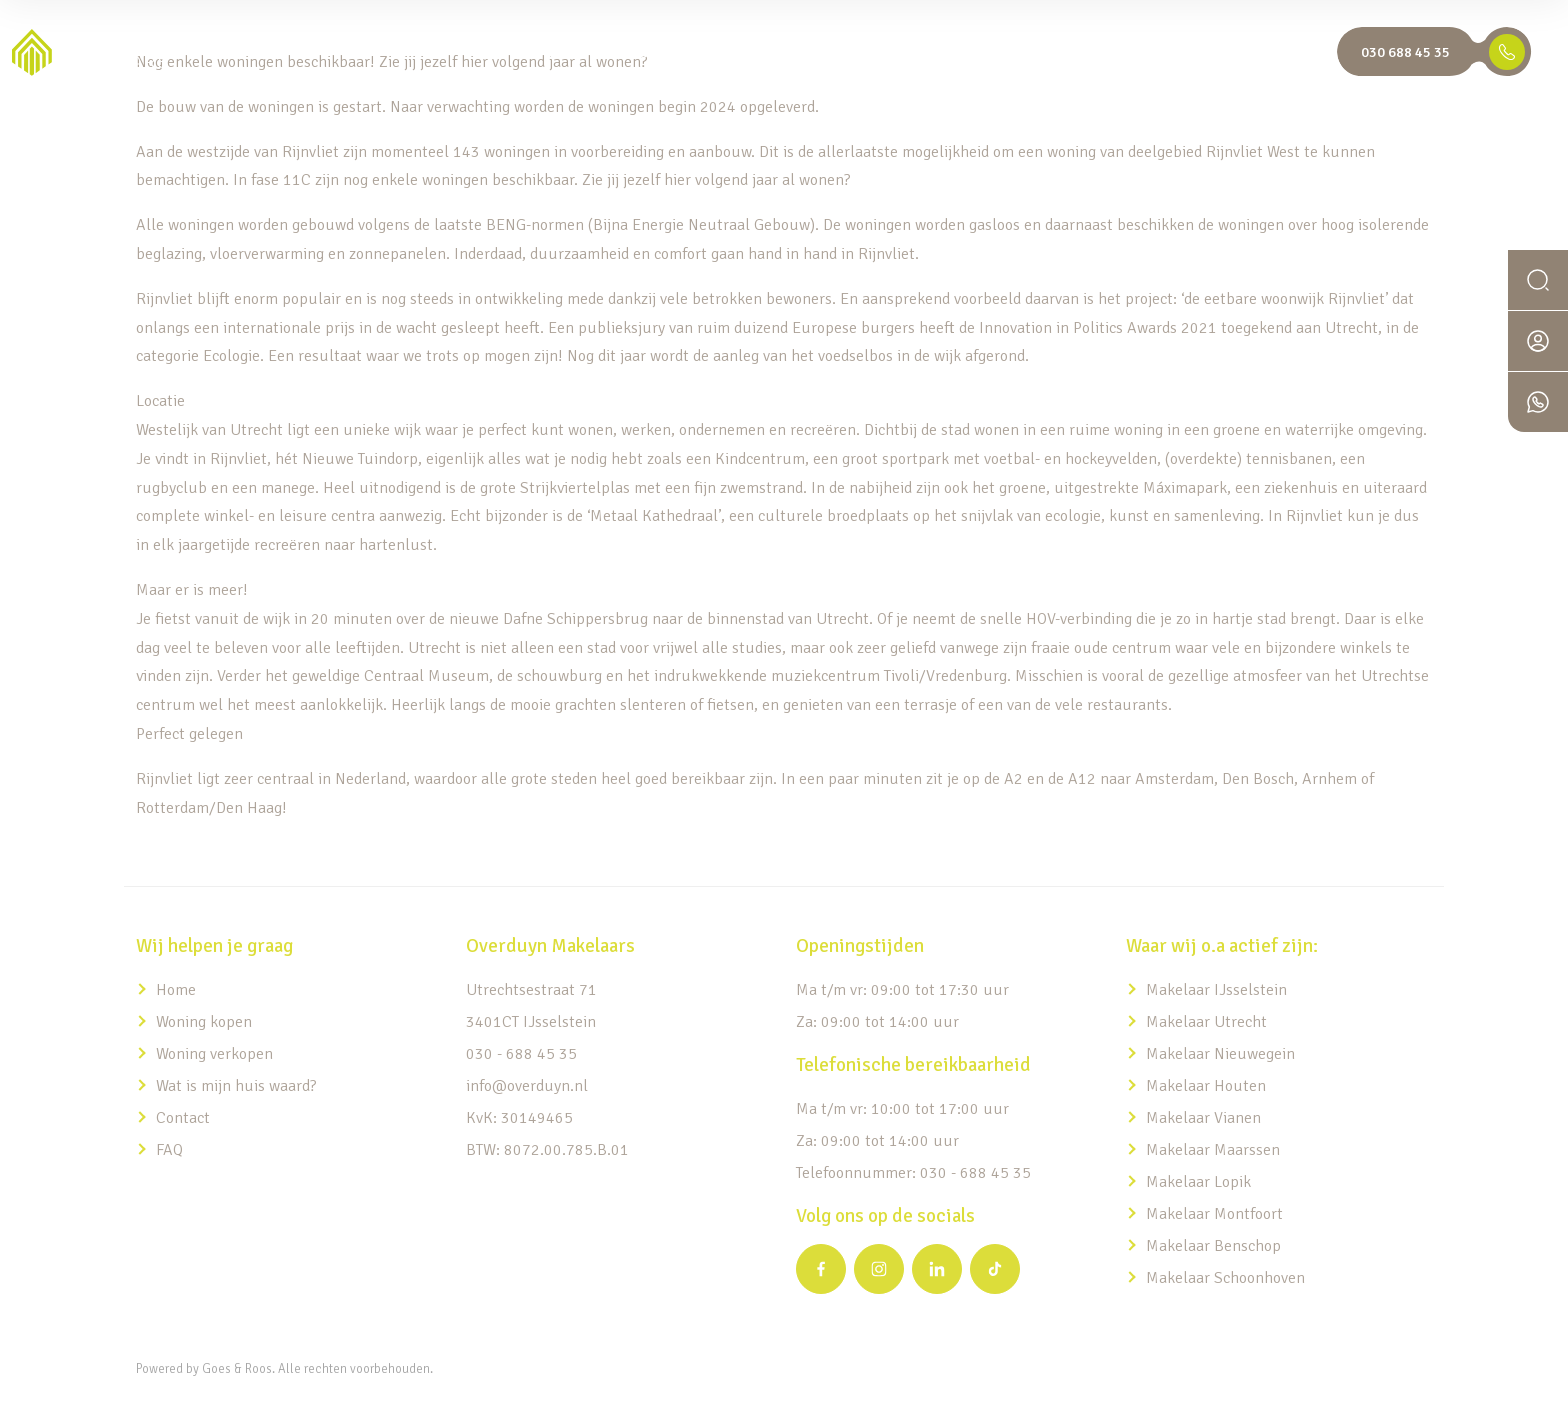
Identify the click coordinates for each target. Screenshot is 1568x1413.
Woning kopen (204, 1022)
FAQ (169, 1150)
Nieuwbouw (897, 53)
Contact (183, 1118)
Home (559, 53)
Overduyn (1191, 53)
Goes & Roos (237, 1369)
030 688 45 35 (1405, 52)
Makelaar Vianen (1203, 1118)
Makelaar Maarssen (1213, 1150)
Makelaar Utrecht (1206, 1022)
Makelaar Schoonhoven (1225, 1278)
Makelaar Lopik (1198, 1182)
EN (1311, 53)
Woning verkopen (214, 1054)
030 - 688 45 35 (521, 1054)
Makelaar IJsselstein (1216, 990)
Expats (809, 53)
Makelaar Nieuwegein (1220, 1054)
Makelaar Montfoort (1216, 1214)
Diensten (722, 53)
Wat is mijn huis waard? (1054, 53)
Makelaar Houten (1206, 1086)
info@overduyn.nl (527, 1086)
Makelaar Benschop (1213, 1246)
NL (1269, 53)
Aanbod (630, 53)
